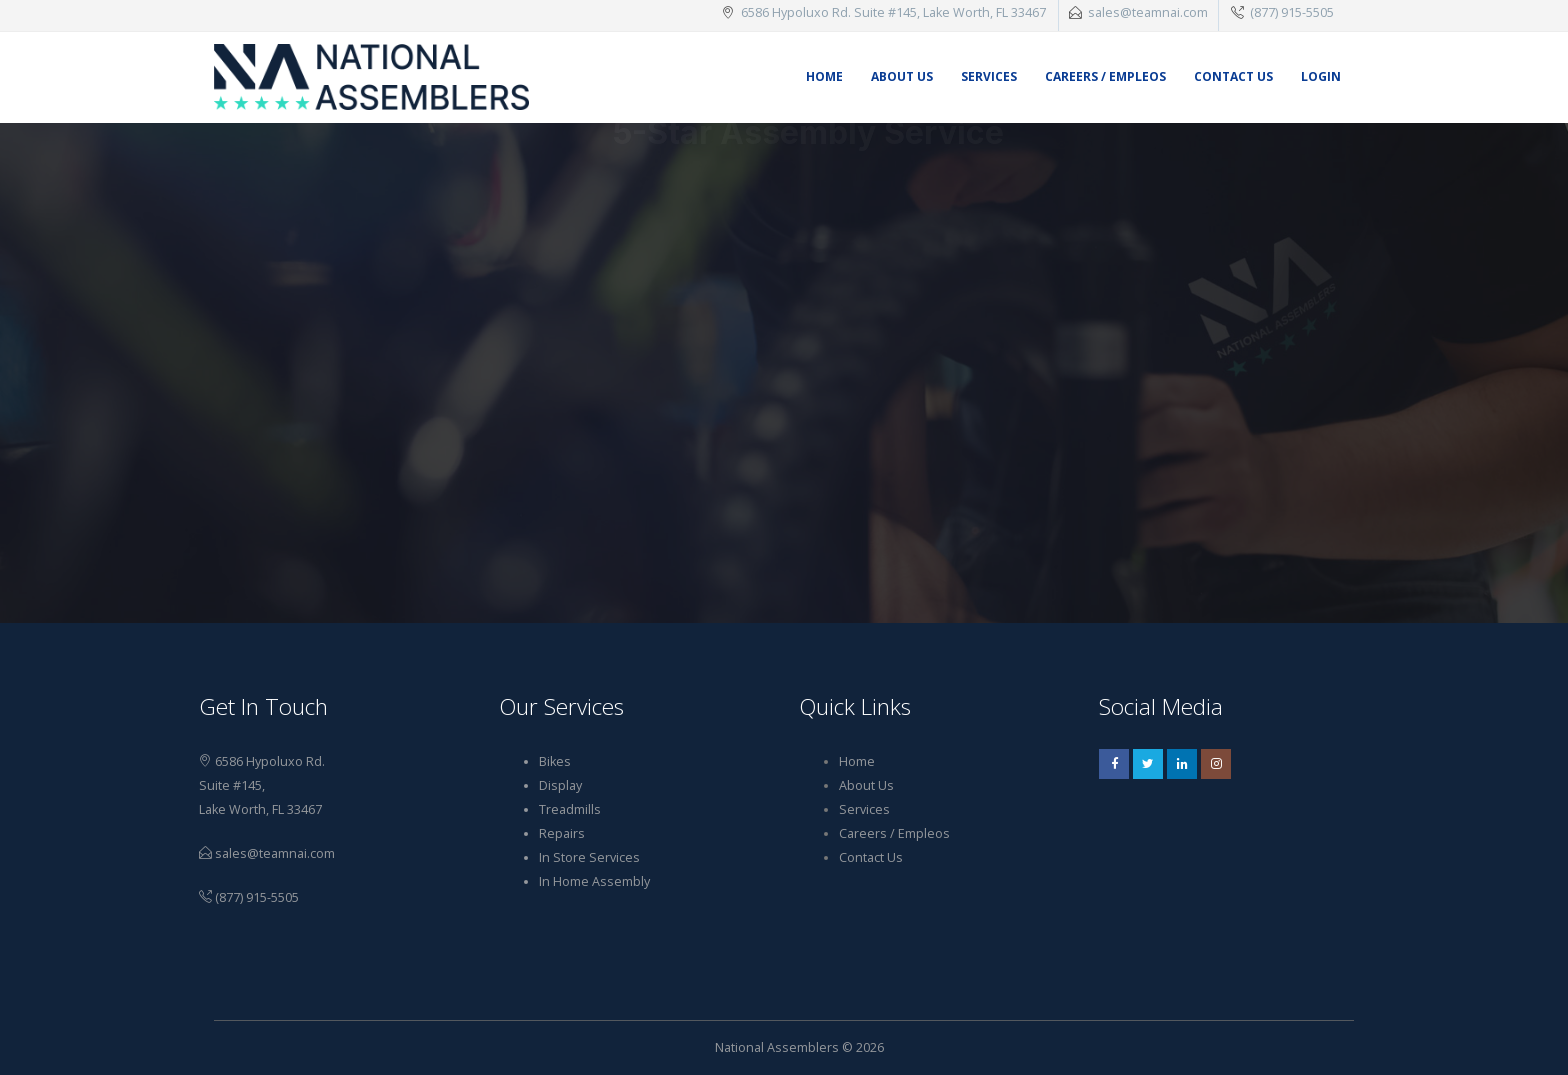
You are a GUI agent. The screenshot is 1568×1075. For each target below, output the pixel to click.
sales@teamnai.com (1148, 12)
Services (989, 76)
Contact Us (1233, 76)
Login (1321, 76)
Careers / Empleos (1105, 76)
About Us (902, 76)
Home (824, 76)
